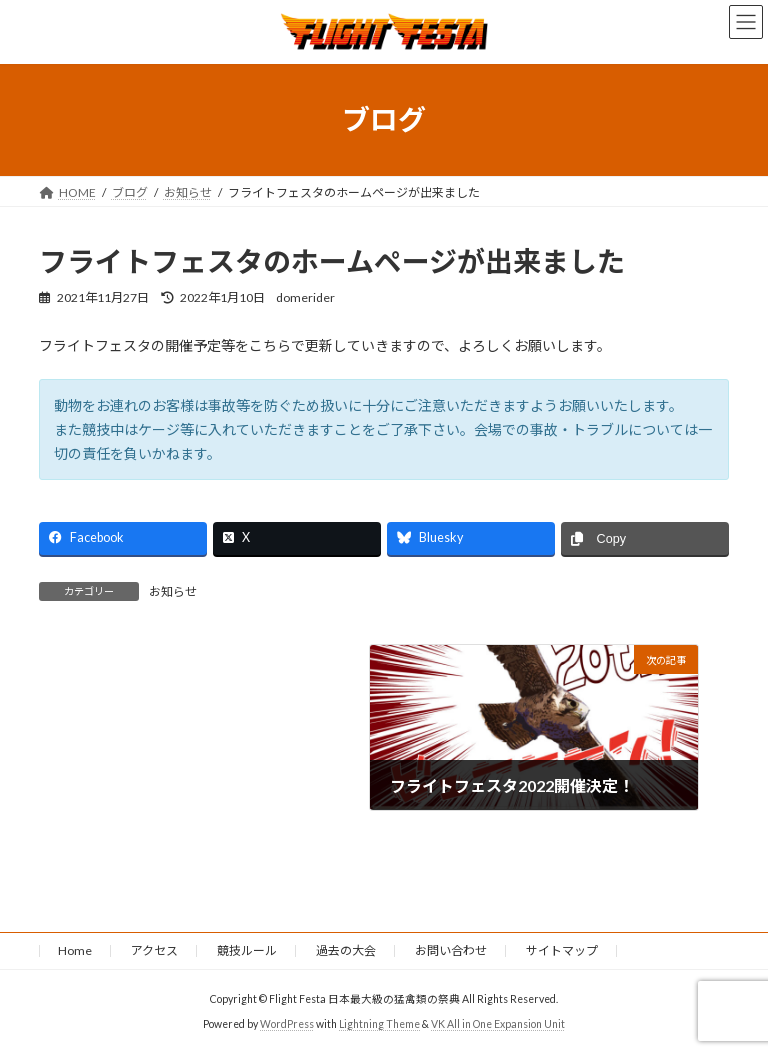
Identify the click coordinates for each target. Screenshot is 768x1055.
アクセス (154, 950)
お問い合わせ (451, 950)
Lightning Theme (379, 1024)
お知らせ (173, 591)
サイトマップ (562, 950)
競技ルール (247, 950)
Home (75, 950)
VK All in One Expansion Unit (498, 1024)
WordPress (287, 1024)
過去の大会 (346, 950)
